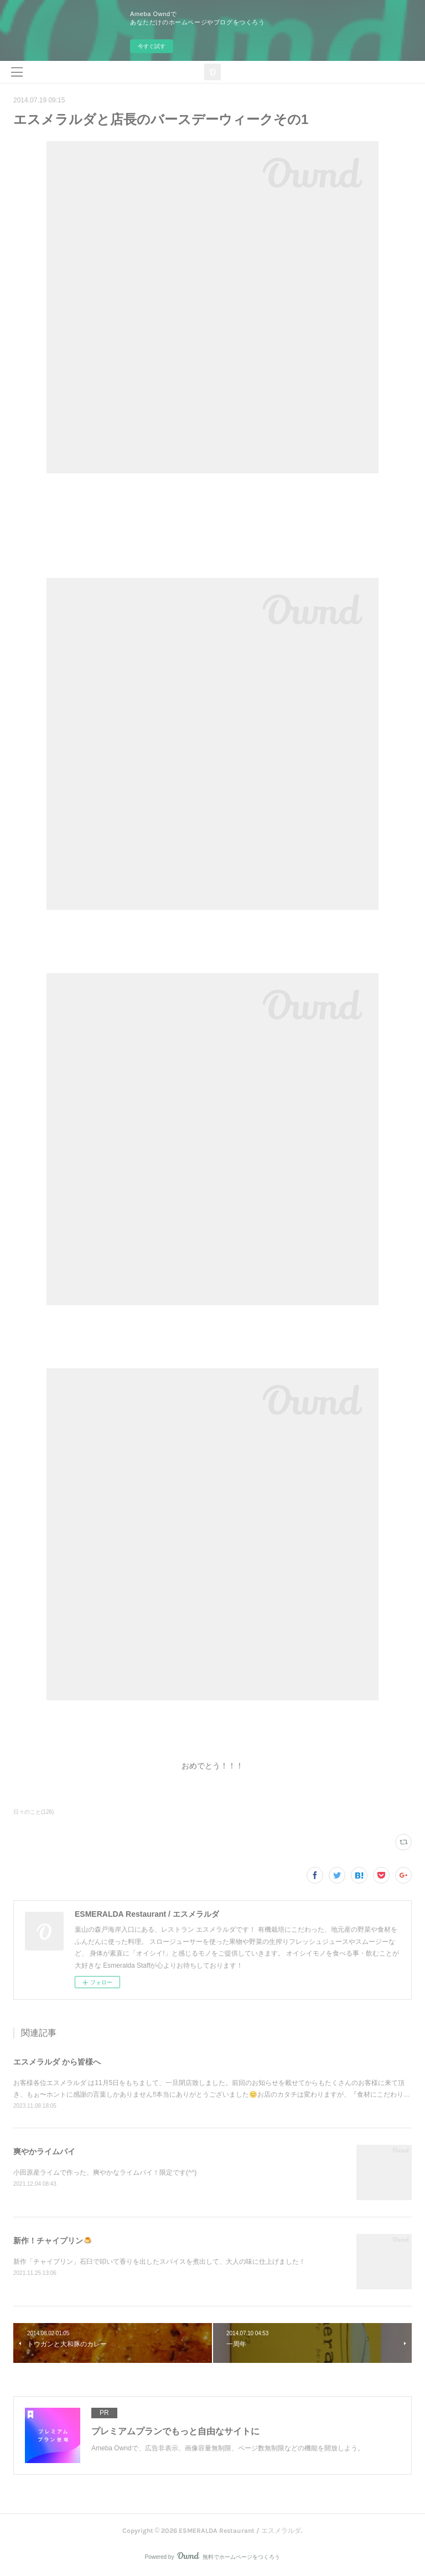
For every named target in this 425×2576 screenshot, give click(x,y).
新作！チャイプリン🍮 (52, 2240)
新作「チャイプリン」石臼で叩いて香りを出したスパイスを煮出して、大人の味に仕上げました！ (159, 2261)
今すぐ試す (151, 46)
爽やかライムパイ (44, 2151)
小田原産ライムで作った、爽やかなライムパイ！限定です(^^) (104, 2172)
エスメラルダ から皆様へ (57, 2061)
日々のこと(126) (33, 1812)
